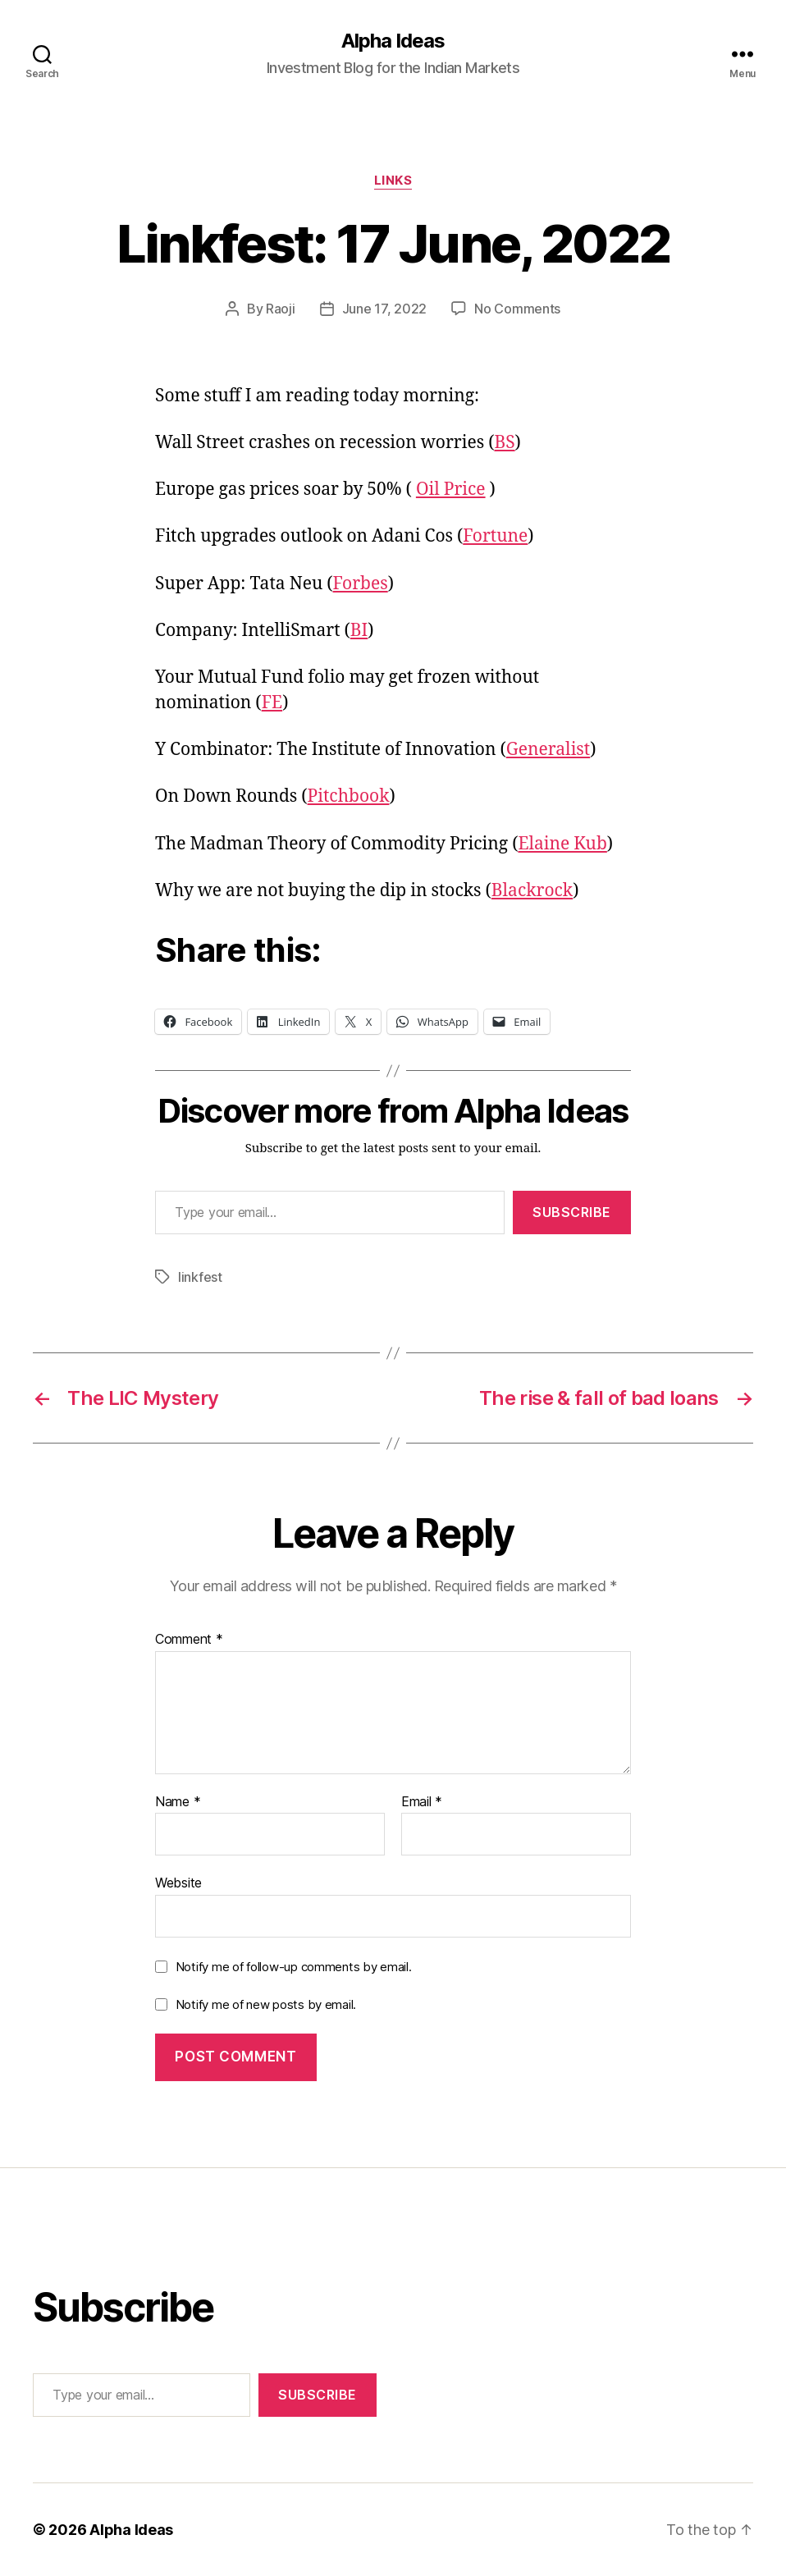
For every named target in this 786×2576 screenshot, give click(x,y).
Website (178, 1882)
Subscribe (571, 1212)
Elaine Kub (562, 844)
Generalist (548, 750)
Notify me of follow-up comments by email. (294, 1966)
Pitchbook (349, 796)
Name (177, 1802)
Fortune (495, 536)
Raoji (280, 308)
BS (504, 443)
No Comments (517, 308)
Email (421, 1802)
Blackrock (532, 891)
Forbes (360, 584)
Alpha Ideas (393, 41)
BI (359, 631)
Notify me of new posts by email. (266, 2004)
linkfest (200, 1277)
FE (272, 703)
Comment (189, 1639)
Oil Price (451, 489)
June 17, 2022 (384, 308)
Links (393, 180)
